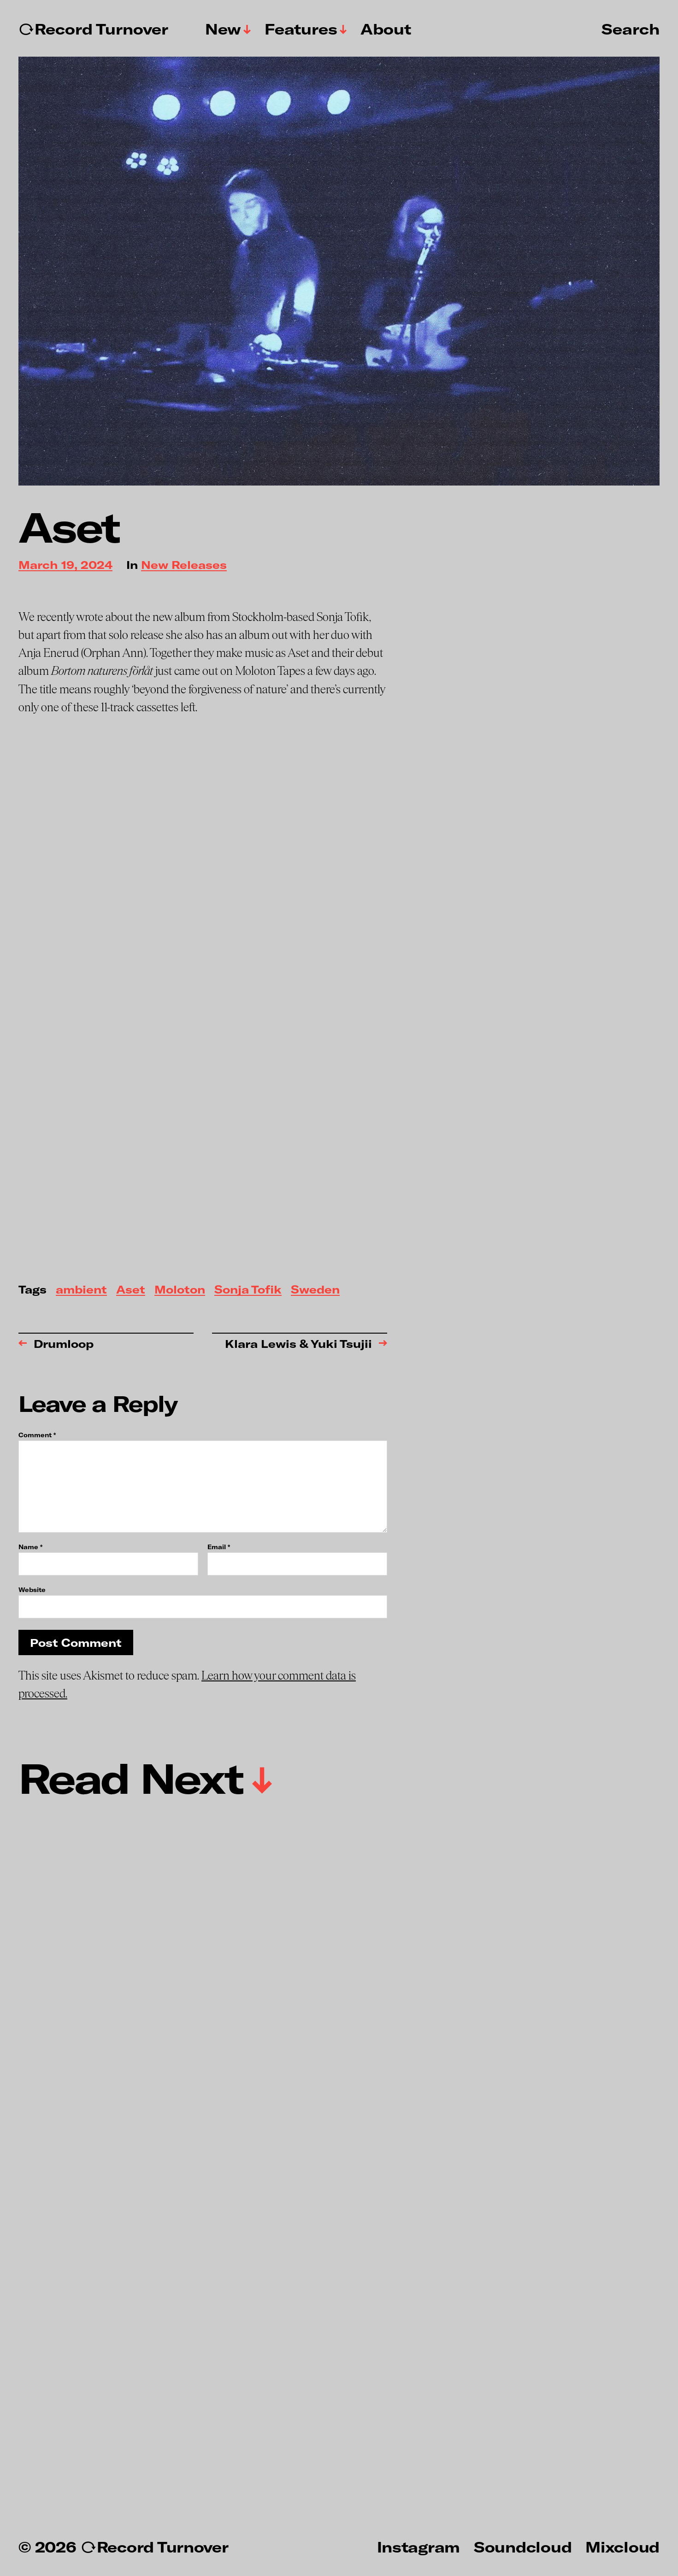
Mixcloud (622, 2546)
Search (630, 28)
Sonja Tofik (248, 1290)
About (385, 29)
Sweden (315, 1290)
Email (218, 1547)
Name (30, 1547)
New (223, 29)
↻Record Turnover (93, 29)
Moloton (179, 1290)
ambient (81, 1290)
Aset (130, 1290)
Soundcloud (523, 2546)
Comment (37, 1435)
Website (32, 1589)
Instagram (418, 2546)
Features (301, 29)
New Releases (184, 565)
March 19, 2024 (65, 565)
